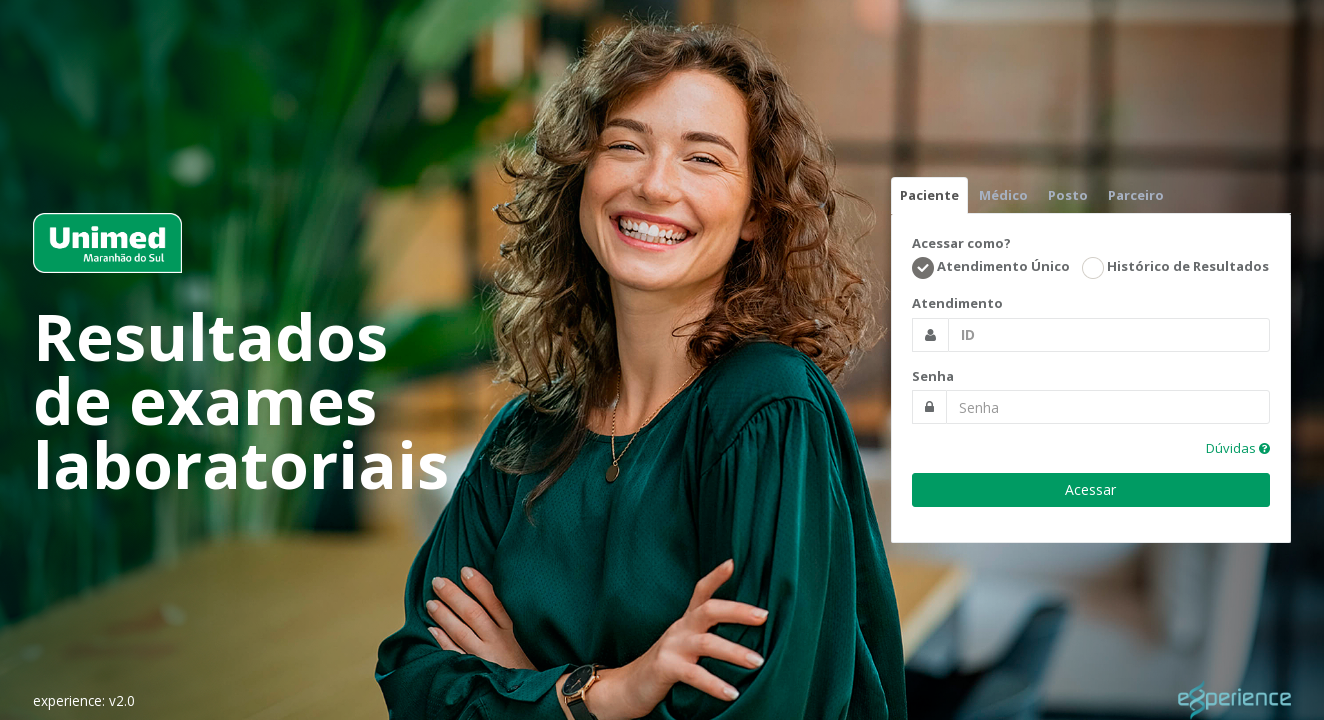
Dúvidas (1238, 448)
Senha (933, 376)
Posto (1068, 195)
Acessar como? (961, 243)
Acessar (1090, 489)
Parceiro (1136, 195)
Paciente (929, 195)
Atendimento (957, 303)
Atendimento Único (991, 268)
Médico (1003, 195)
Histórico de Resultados (1175, 268)
